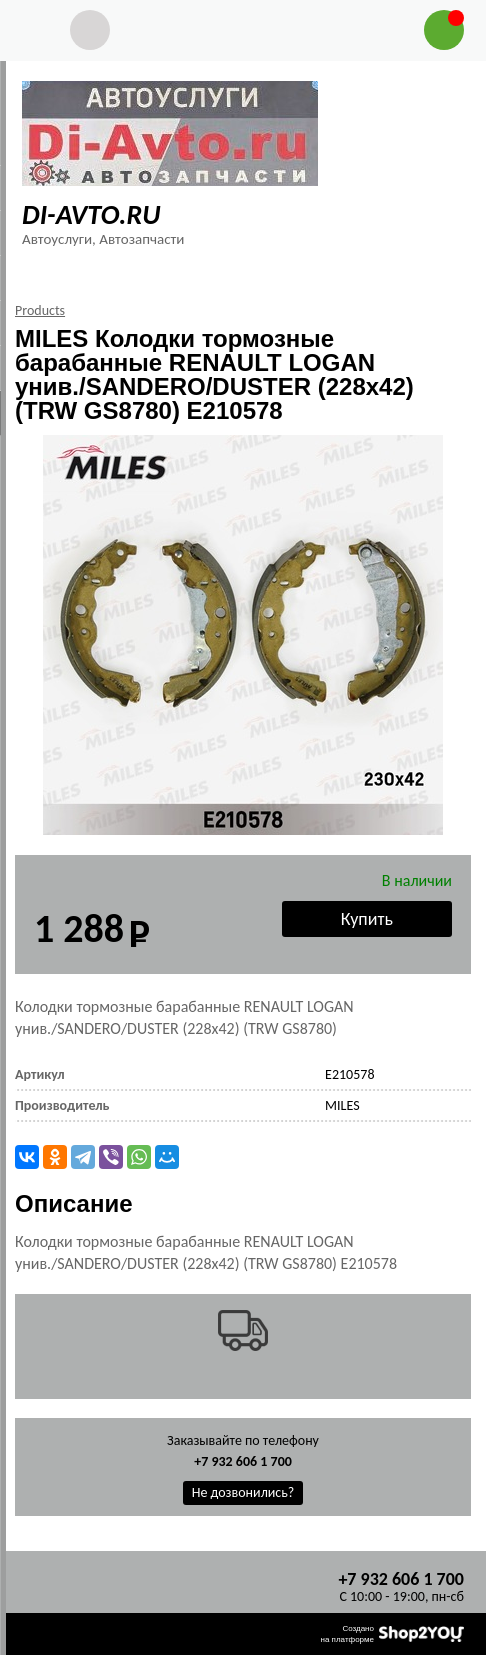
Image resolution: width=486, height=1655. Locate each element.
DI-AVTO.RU (91, 214)
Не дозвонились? (243, 1492)
